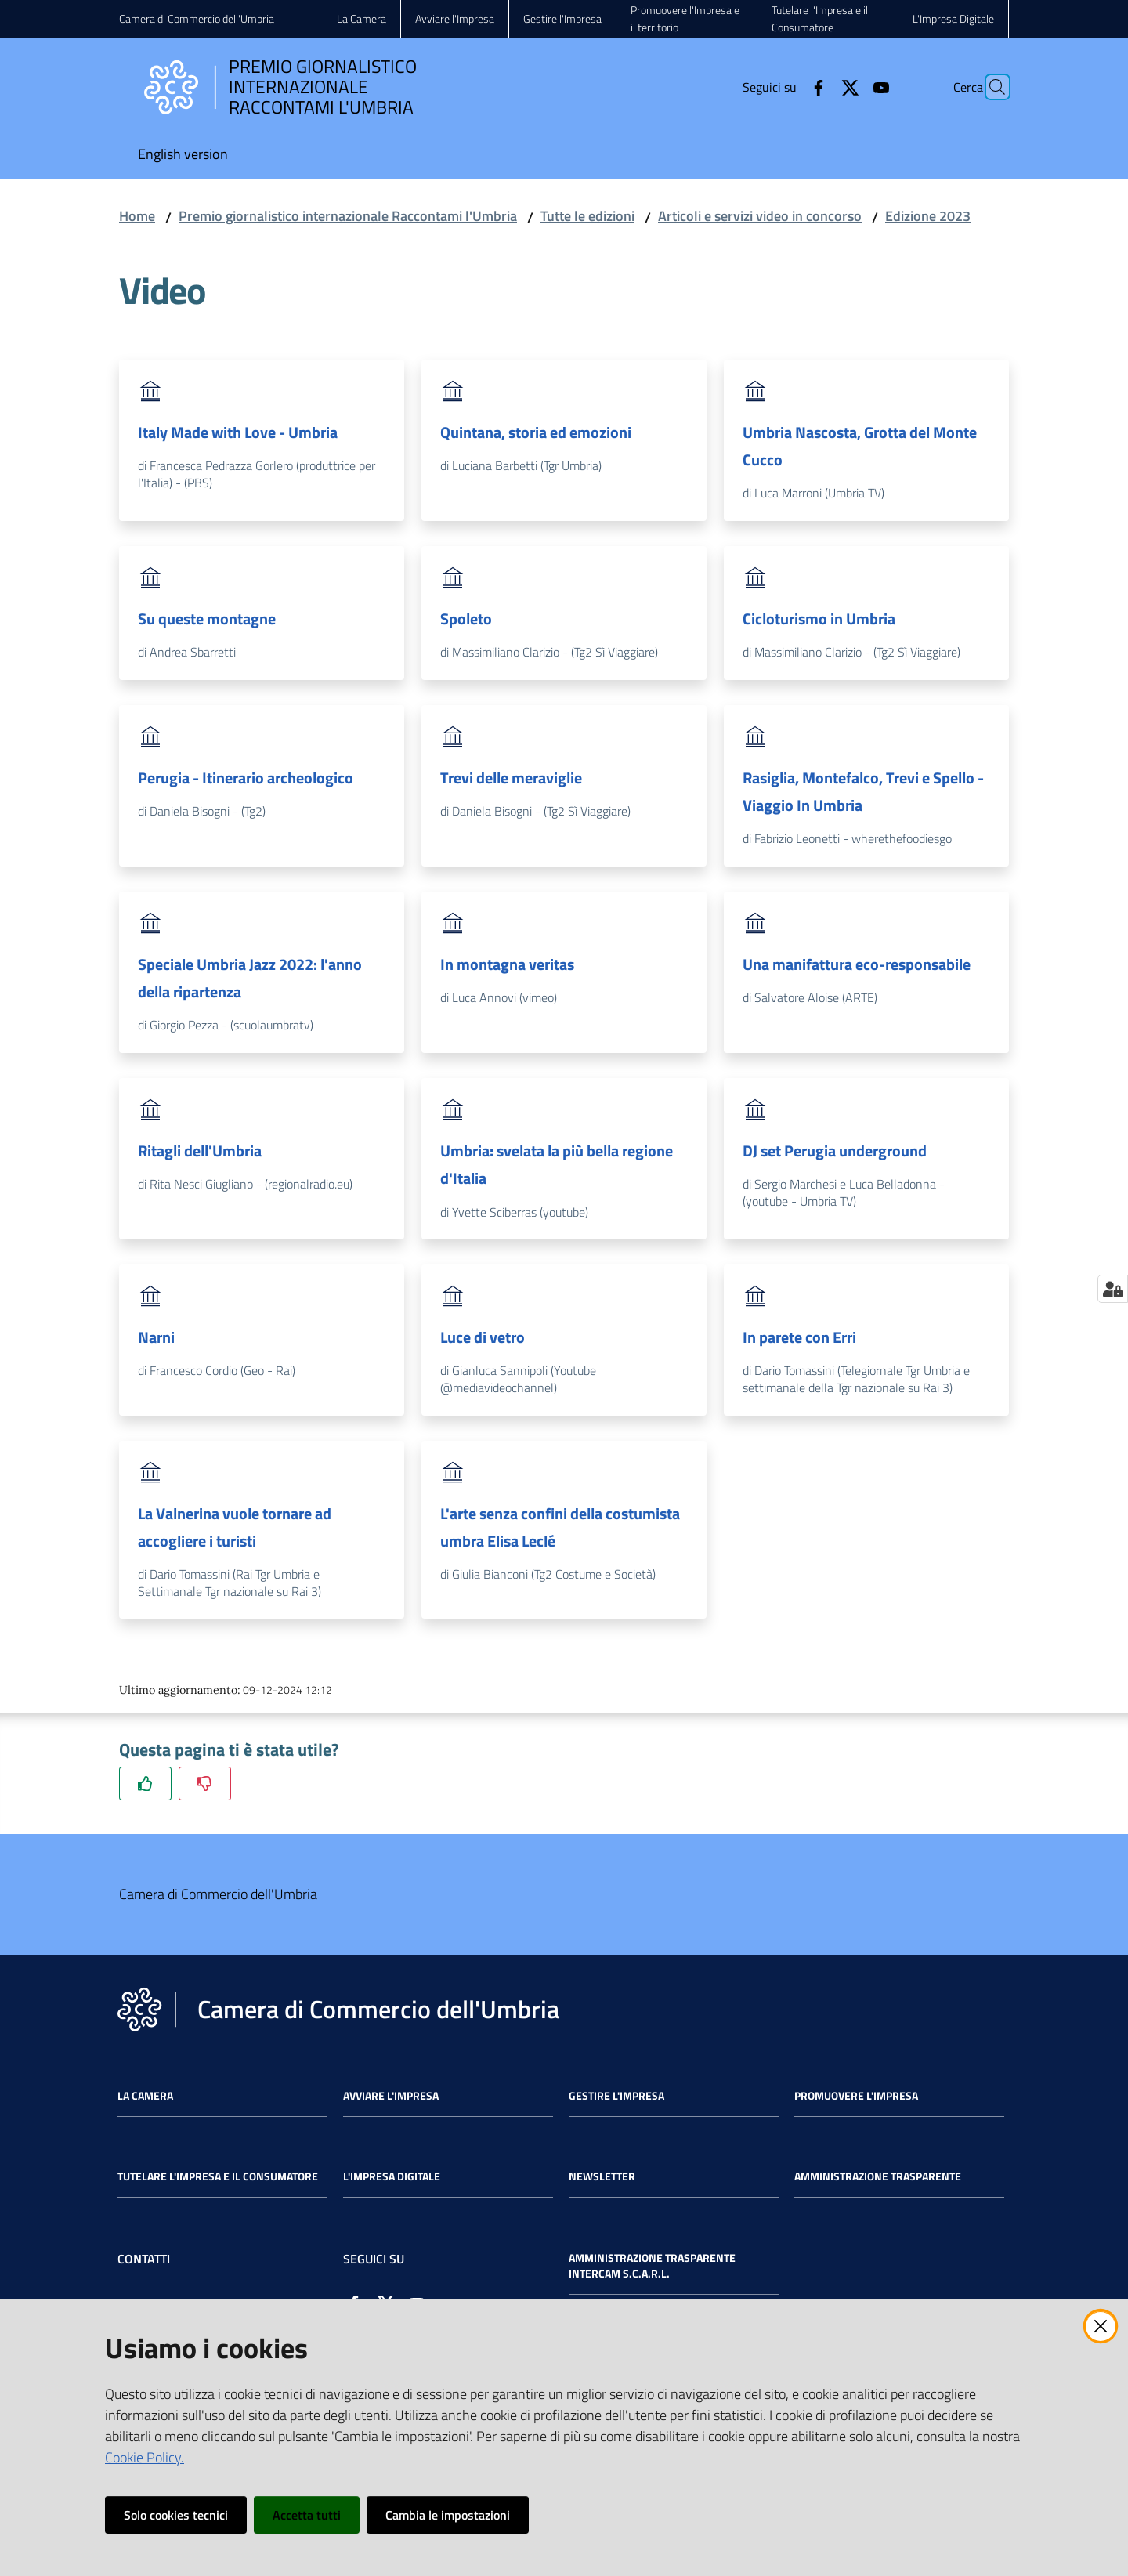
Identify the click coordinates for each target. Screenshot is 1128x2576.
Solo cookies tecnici (176, 2514)
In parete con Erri (799, 1337)
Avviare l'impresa (391, 2096)
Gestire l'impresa (616, 2096)
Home (137, 215)
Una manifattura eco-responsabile (857, 964)
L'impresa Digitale (391, 2176)
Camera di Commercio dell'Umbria (196, 18)
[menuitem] (183, 155)
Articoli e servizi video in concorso (760, 215)
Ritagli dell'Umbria (200, 1150)
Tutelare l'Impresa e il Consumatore (218, 2176)
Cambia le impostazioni (447, 2514)
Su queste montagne (207, 618)
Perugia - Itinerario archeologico (245, 777)
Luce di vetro (482, 1337)
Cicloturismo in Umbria (819, 618)
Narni (156, 1337)
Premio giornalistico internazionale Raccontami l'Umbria (348, 215)
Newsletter (602, 2176)
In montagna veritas (507, 964)
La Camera (145, 2096)
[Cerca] (990, 87)
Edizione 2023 (928, 215)
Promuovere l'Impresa (856, 2096)
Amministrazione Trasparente (877, 2176)
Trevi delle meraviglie (511, 777)
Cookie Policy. (144, 2457)
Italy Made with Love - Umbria (238, 432)
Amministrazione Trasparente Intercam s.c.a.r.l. (652, 2265)
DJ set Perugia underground (835, 1150)
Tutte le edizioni (587, 215)
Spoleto (466, 618)
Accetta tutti (307, 2514)
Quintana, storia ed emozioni (535, 432)
